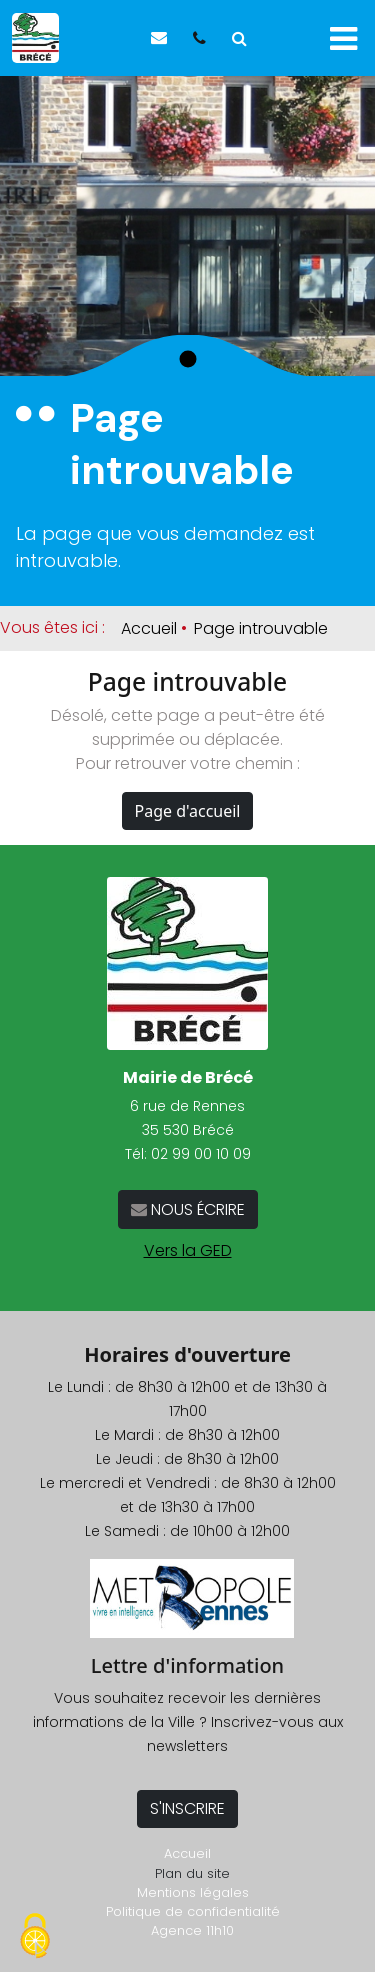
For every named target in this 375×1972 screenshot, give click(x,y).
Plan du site (192, 1873)
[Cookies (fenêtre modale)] (35, 1937)
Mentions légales (193, 1892)
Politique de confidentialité (193, 1911)
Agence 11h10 (192, 1930)
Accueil (149, 628)
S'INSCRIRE (187, 1808)
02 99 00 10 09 (201, 1154)
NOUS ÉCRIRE (196, 1209)
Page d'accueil (188, 811)
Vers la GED (188, 1250)
